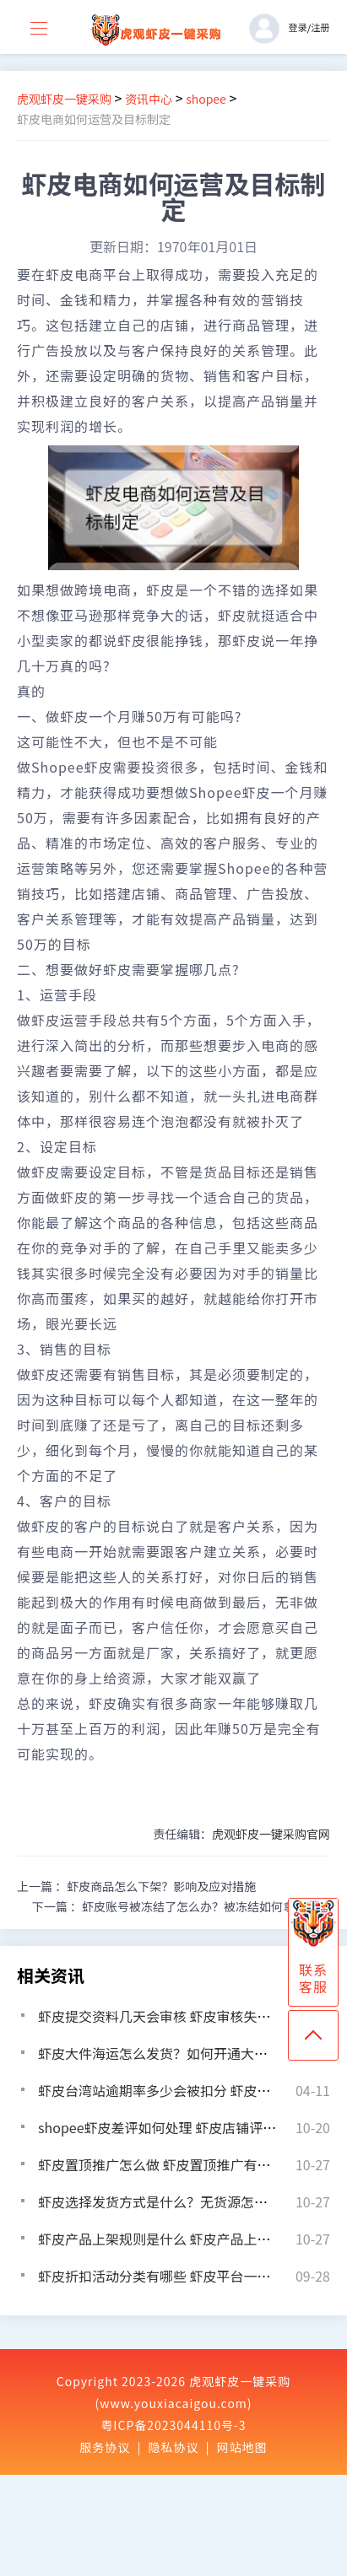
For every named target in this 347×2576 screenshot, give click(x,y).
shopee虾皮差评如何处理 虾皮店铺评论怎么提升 (184, 2127)
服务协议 (104, 2447)
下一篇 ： (181, 1906)
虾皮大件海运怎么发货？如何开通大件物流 (166, 2053)
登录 (297, 27)
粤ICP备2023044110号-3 (173, 2425)
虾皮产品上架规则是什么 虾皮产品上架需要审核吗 (188, 2238)
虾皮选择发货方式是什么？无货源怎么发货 (166, 2201)
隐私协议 (174, 2447)
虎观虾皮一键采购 (64, 99)
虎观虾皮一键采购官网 (271, 1833)
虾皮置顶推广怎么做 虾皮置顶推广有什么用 (168, 2164)
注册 (320, 27)
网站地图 (242, 2447)
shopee (206, 99)
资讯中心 (148, 99)
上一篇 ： (136, 1886)
